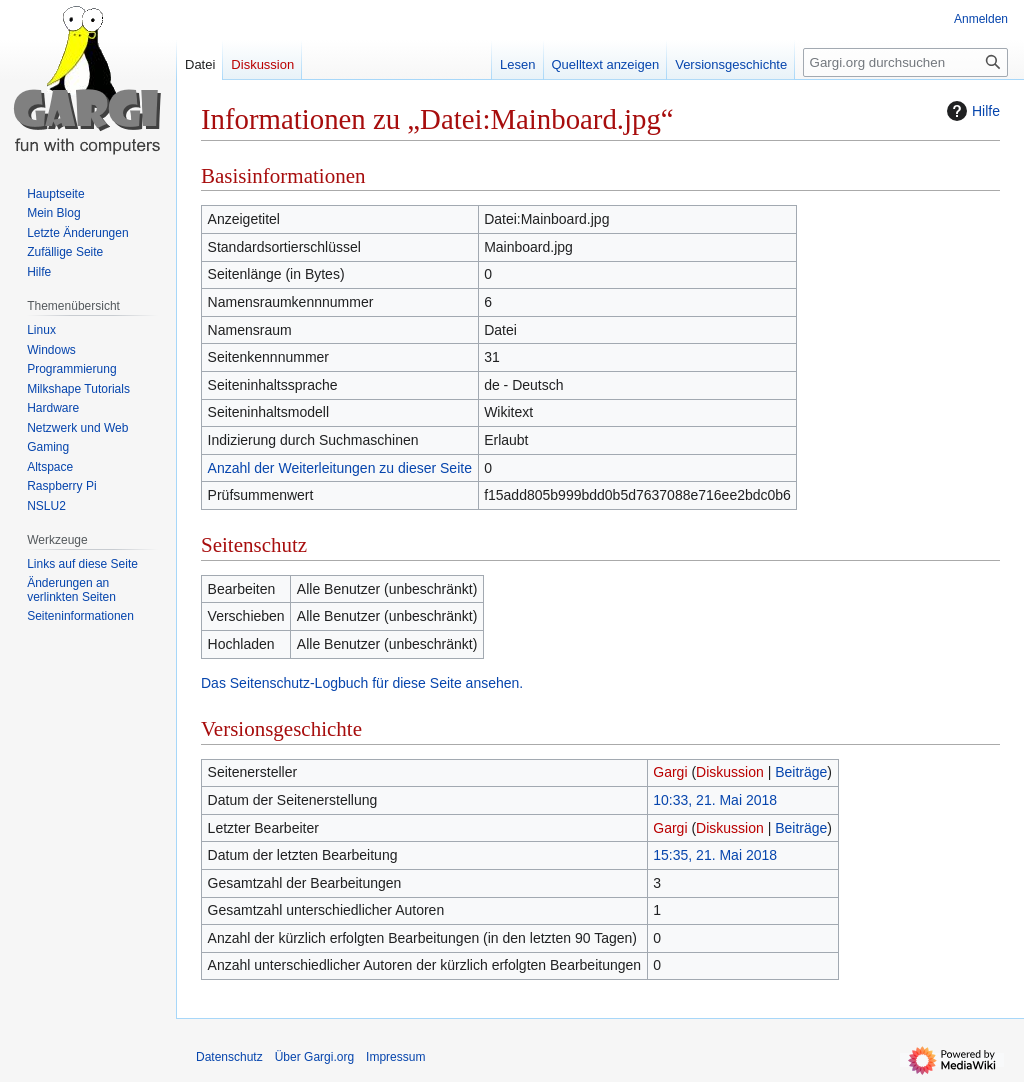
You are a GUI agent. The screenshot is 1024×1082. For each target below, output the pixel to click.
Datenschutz (229, 1057)
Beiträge (801, 772)
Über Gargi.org (314, 1057)
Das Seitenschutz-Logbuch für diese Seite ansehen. (362, 683)
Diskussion (730, 772)
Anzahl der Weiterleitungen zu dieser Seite (340, 468)
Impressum (395, 1057)
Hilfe (971, 111)
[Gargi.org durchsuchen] (905, 62)
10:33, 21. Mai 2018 (715, 800)
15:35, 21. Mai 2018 (715, 855)
